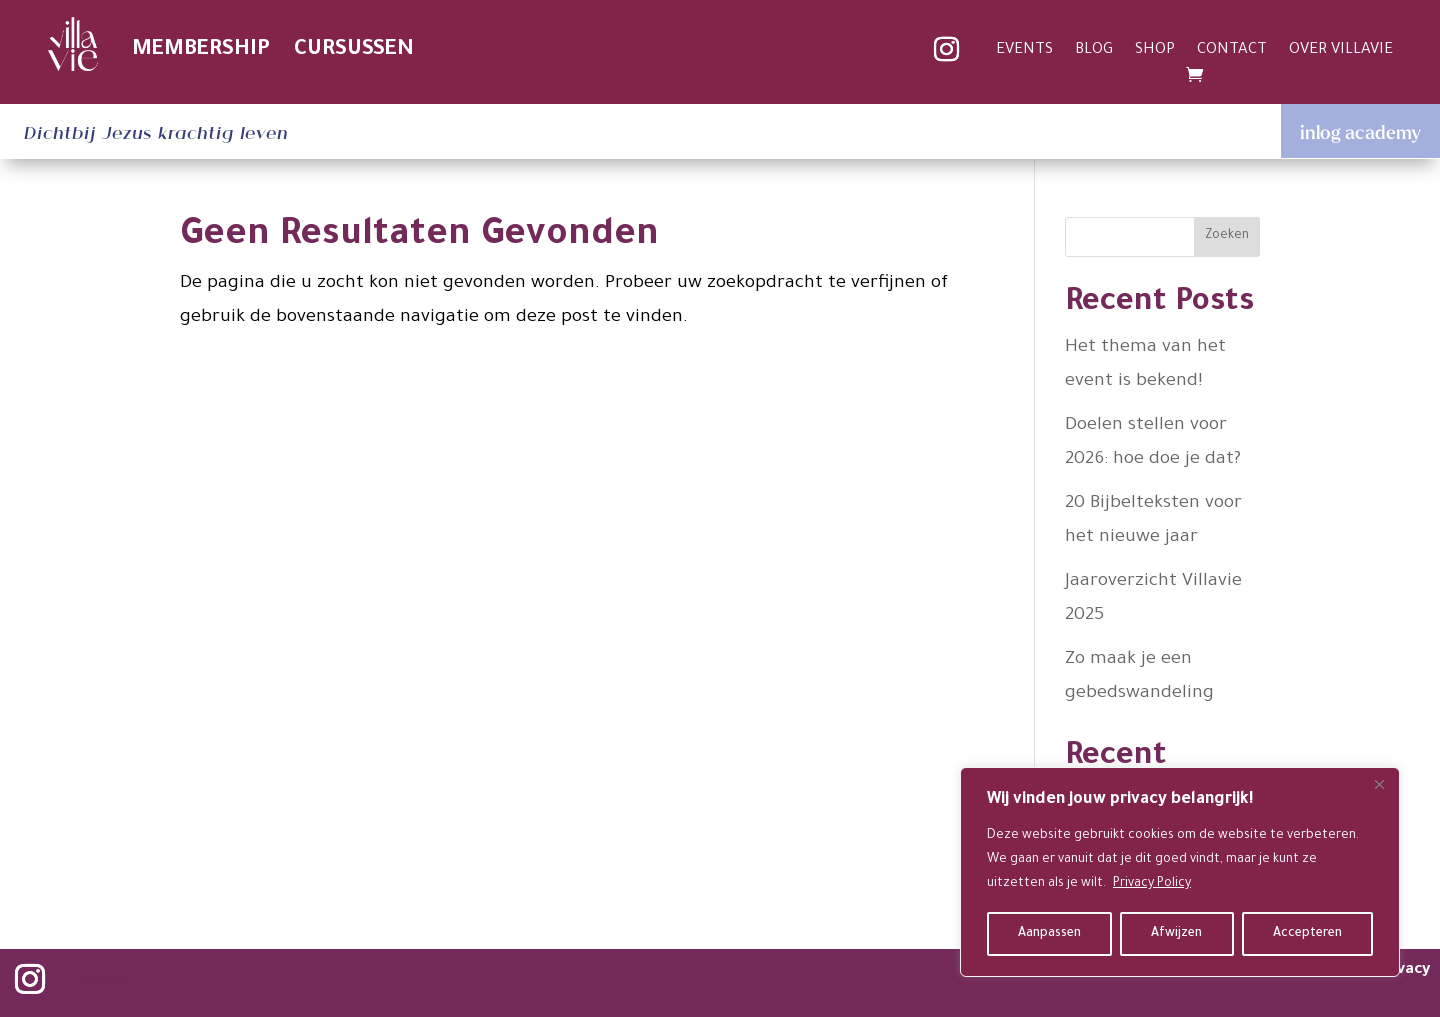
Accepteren (1307, 934)
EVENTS (1024, 51)
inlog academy (1360, 132)
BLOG (1094, 51)
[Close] (1379, 784)
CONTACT (1232, 51)
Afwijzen (1176, 934)
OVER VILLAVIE (1341, 51)
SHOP (1155, 51)
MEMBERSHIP (201, 50)
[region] (1180, 872)
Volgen (106, 980)
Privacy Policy (1152, 884)
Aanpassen (1049, 934)
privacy (1403, 970)
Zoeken (1227, 236)
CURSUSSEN (354, 50)
